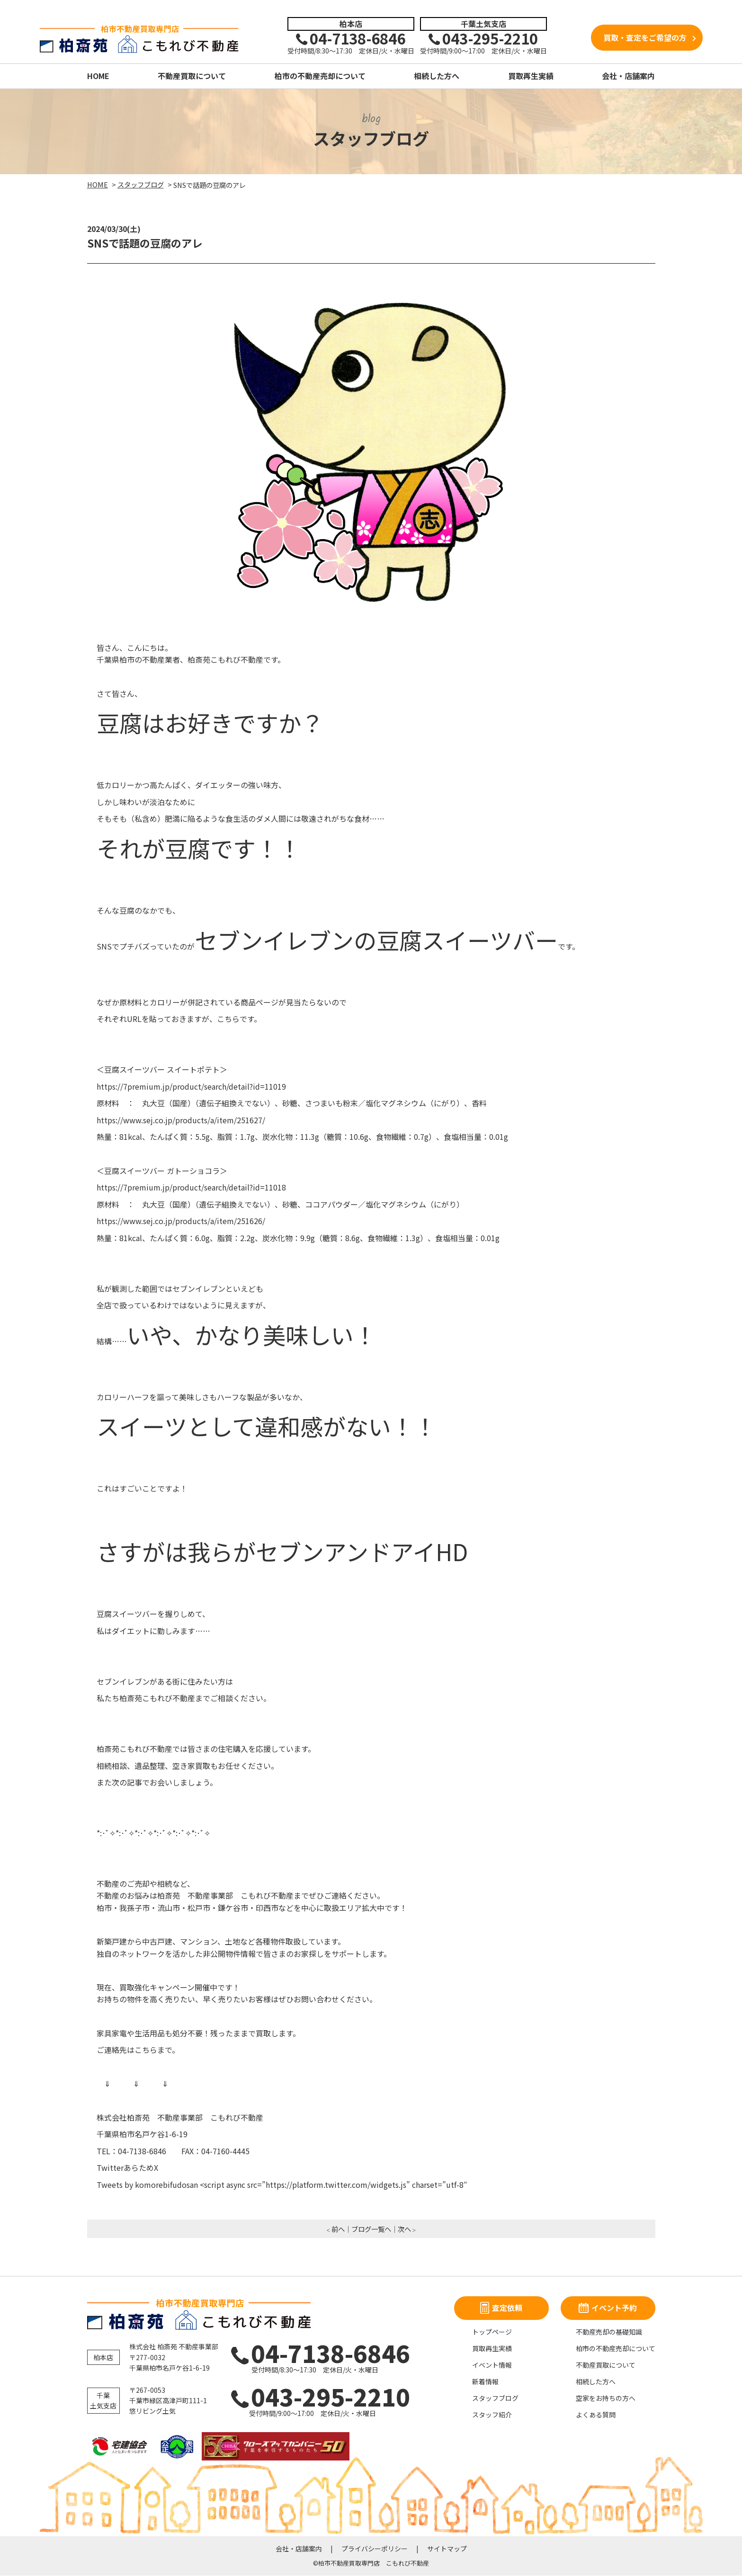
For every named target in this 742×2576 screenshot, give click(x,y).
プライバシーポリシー (374, 2549)
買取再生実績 (531, 76)
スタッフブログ (495, 2398)
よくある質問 (596, 2415)
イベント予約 (608, 2308)
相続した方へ (436, 76)
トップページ (492, 2332)
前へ (338, 2229)
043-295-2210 (312, 2396)
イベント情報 (492, 2365)
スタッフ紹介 (492, 2415)
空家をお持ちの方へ (605, 2398)
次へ (404, 2229)
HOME (98, 76)
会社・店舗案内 (628, 76)
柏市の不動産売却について (320, 76)
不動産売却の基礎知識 (609, 2332)
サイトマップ (447, 2549)
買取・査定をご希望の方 (645, 38)
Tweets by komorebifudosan (147, 2185)
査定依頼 (501, 2308)
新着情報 (485, 2382)
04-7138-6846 (315, 2353)
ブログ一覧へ (371, 2229)
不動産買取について (192, 76)
